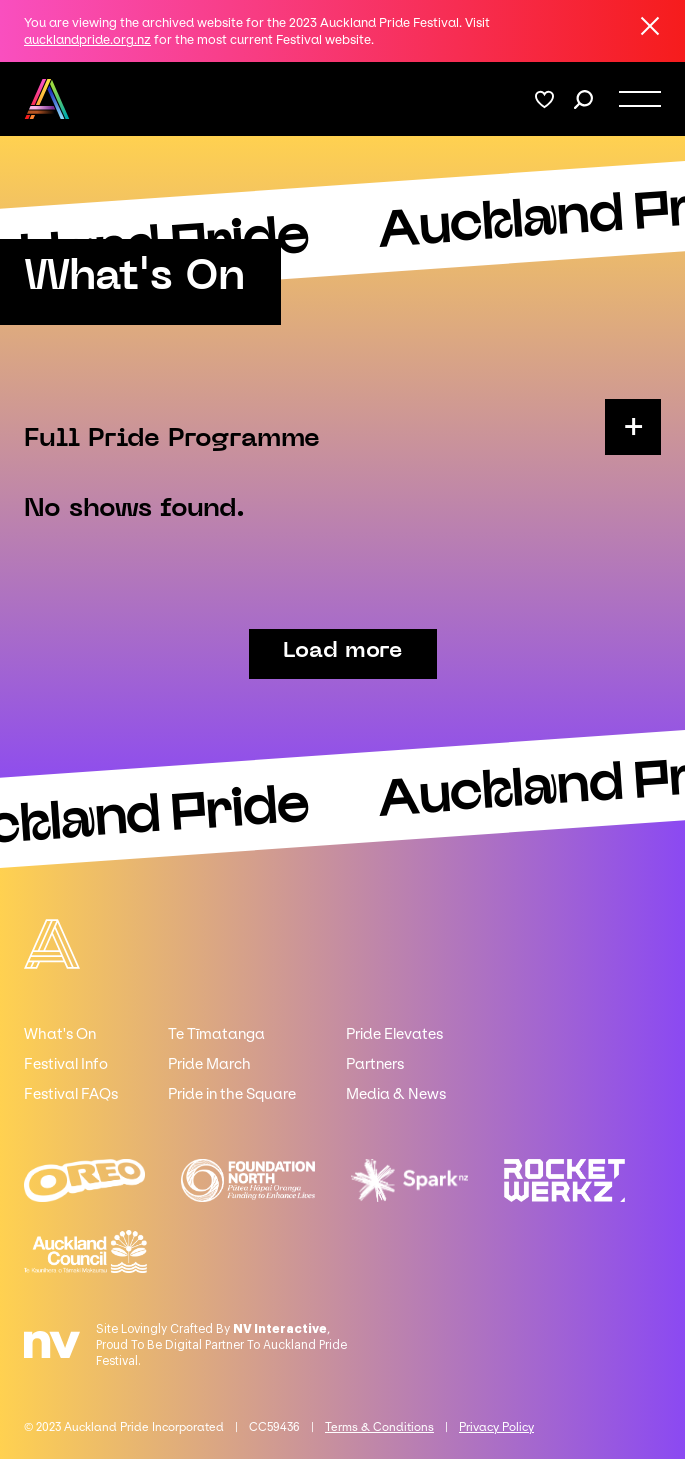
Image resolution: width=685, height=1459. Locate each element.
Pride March (209, 1064)
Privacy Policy (496, 1427)
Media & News (396, 1094)
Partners (375, 1064)
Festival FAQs (71, 1094)
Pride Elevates (394, 1034)
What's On (60, 1034)
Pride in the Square (232, 1094)
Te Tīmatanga (216, 1034)
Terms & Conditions (379, 1427)
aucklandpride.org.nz (87, 39)
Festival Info (66, 1064)
